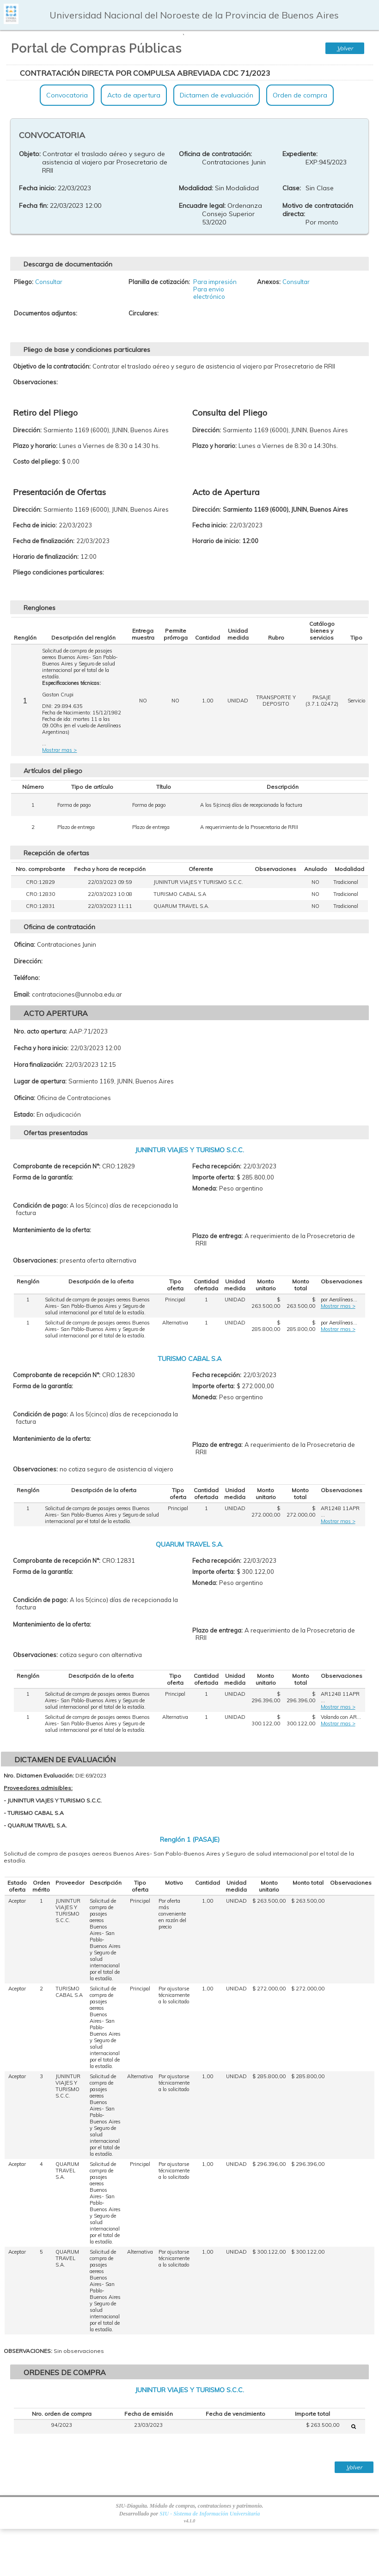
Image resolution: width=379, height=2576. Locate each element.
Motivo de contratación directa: (317, 209)
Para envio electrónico (209, 292)
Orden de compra (300, 95)
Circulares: (143, 313)
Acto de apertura (133, 95)
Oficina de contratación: (215, 154)
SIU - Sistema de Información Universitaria (209, 2513)
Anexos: (269, 281)
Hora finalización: (38, 1064)
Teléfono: (27, 977)
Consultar (48, 281)
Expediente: (300, 154)
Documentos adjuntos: (45, 313)
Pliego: (23, 281)
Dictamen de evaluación (216, 95)
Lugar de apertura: (40, 1081)
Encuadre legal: (202, 205)
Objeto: (30, 154)
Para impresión (215, 281)
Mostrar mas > (59, 750)
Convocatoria (67, 95)
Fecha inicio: (37, 188)
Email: (22, 994)
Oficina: (24, 944)
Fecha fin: (33, 205)
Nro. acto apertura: (40, 1031)
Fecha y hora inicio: (41, 1048)
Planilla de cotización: (159, 281)
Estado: (24, 1114)
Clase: (291, 188)
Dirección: (28, 961)
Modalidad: (196, 188)
